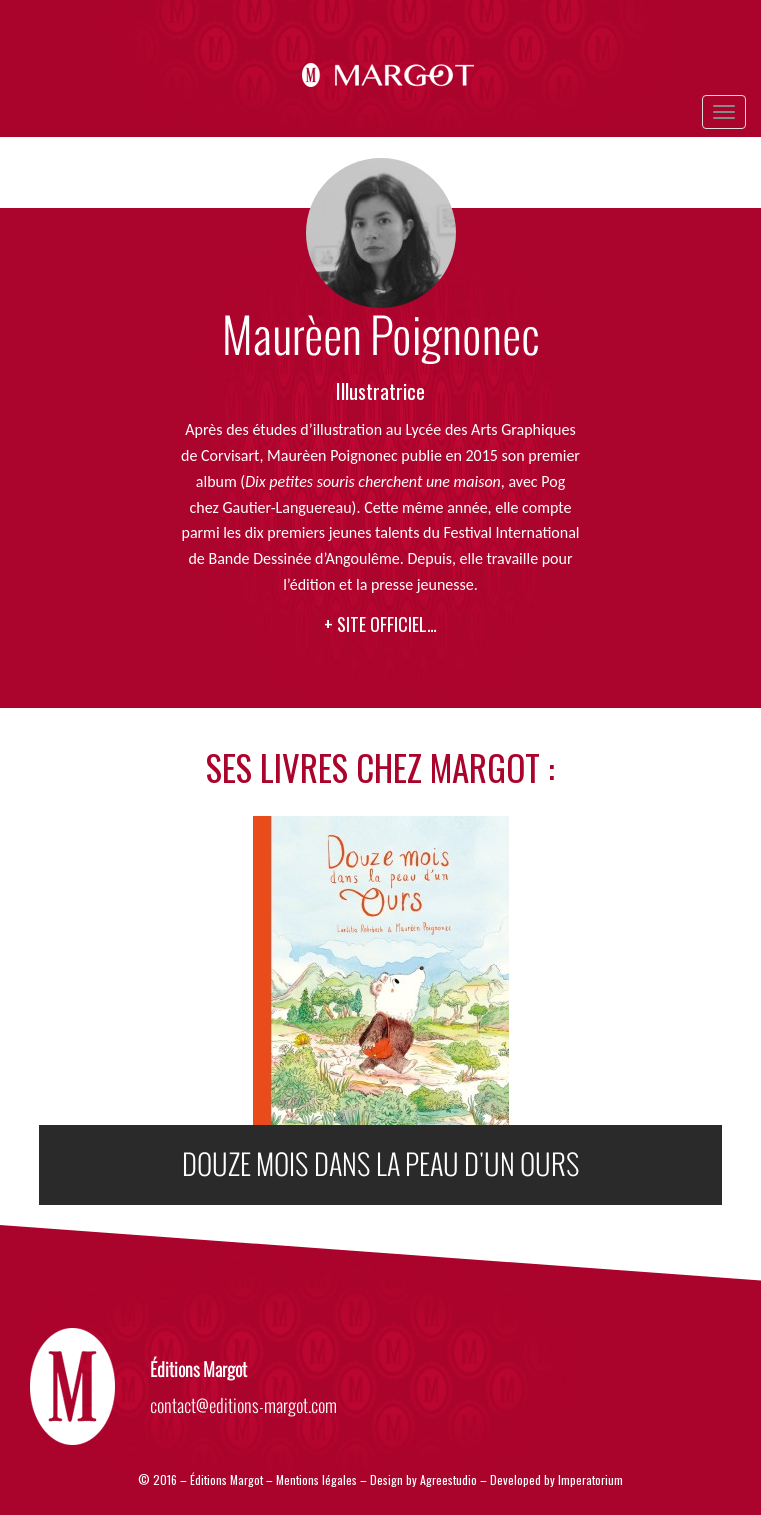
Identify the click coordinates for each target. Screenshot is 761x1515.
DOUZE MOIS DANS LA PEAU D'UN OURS (381, 1165)
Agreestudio (450, 1479)
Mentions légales (316, 1479)
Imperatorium (590, 1479)
